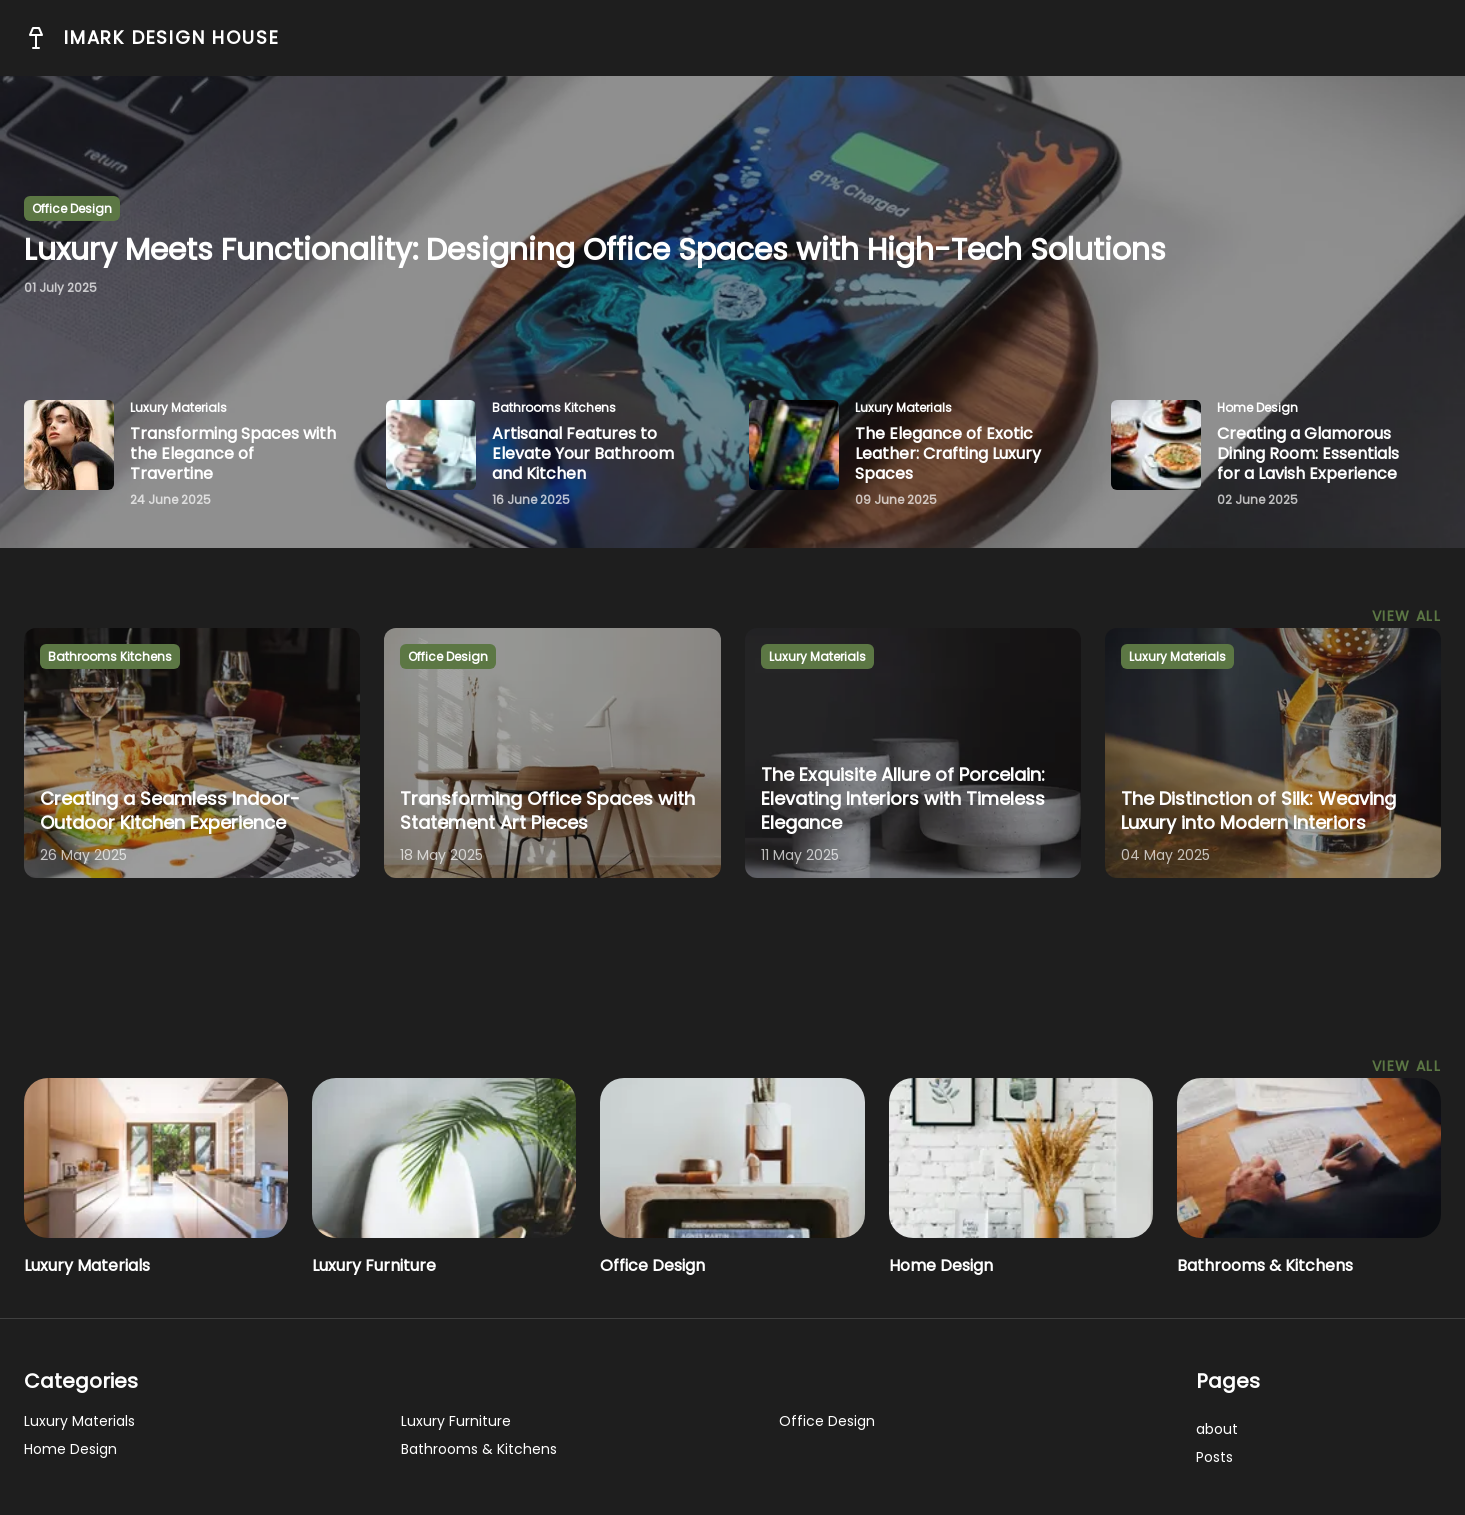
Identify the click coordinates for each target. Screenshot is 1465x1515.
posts (1214, 1457)
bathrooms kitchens (554, 407)
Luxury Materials (87, 1265)
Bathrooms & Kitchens (1265, 1265)
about (1217, 1429)
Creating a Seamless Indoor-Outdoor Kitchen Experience (170, 810)
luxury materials (178, 407)
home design (1257, 407)
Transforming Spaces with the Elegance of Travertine (233, 453)
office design (72, 208)
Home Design (941, 1265)
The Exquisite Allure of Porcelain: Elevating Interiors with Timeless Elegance (903, 798)
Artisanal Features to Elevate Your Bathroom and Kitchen (583, 453)
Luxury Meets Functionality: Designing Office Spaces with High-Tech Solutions (595, 250)
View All (1406, 616)
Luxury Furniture (374, 1265)
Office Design (652, 1265)
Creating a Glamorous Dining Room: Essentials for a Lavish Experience (1308, 453)
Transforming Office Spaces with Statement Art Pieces (547, 810)
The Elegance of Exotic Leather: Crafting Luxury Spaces (948, 453)
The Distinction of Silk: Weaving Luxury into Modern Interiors (1258, 810)
